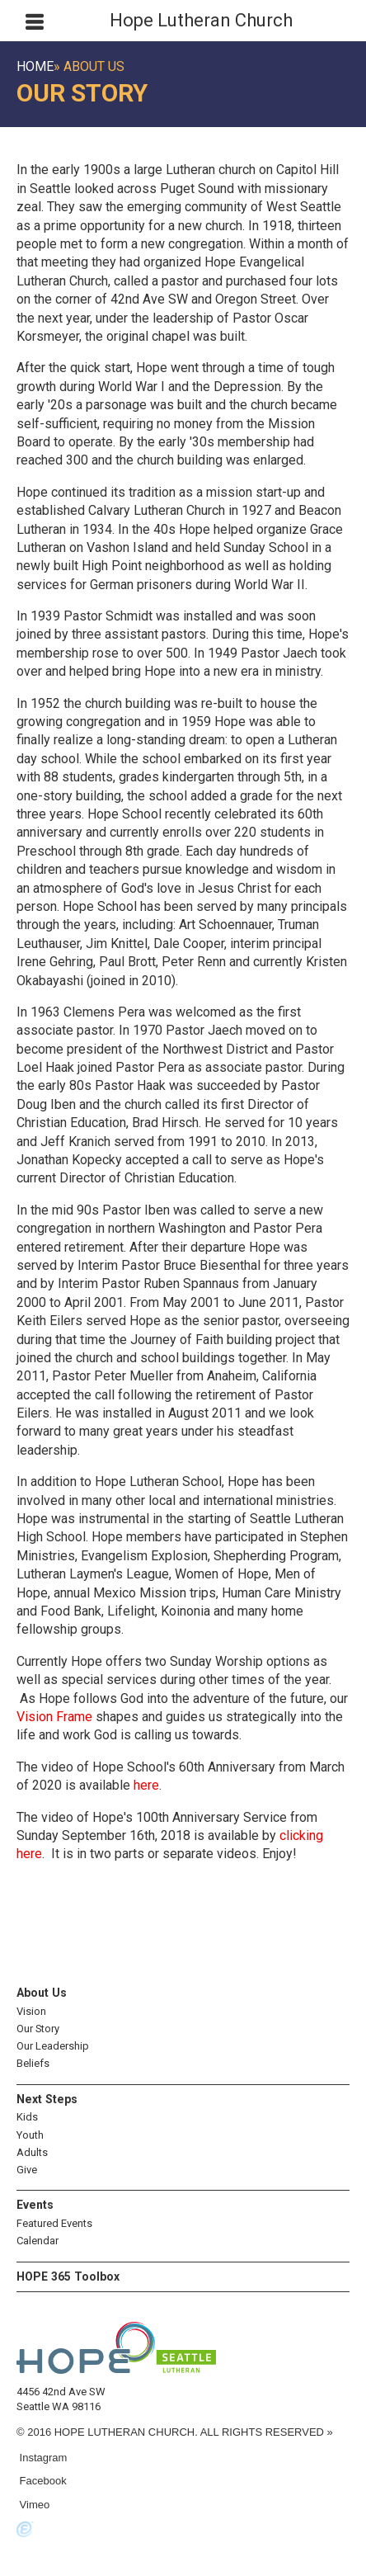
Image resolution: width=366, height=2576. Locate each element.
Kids (27, 2117)
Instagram (41, 2457)
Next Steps (46, 2099)
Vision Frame (54, 1716)
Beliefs (32, 2063)
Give (26, 2169)
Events (35, 2204)
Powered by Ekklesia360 (25, 2530)
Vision (31, 2011)
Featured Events (54, 2223)
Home (35, 66)
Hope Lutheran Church (201, 20)
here (146, 1785)
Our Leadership (52, 2046)
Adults (32, 2152)
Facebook (41, 2481)
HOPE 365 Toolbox (68, 2276)
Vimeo (32, 2504)
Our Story (37, 2028)
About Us (41, 1992)
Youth (30, 2135)
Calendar (37, 2240)
